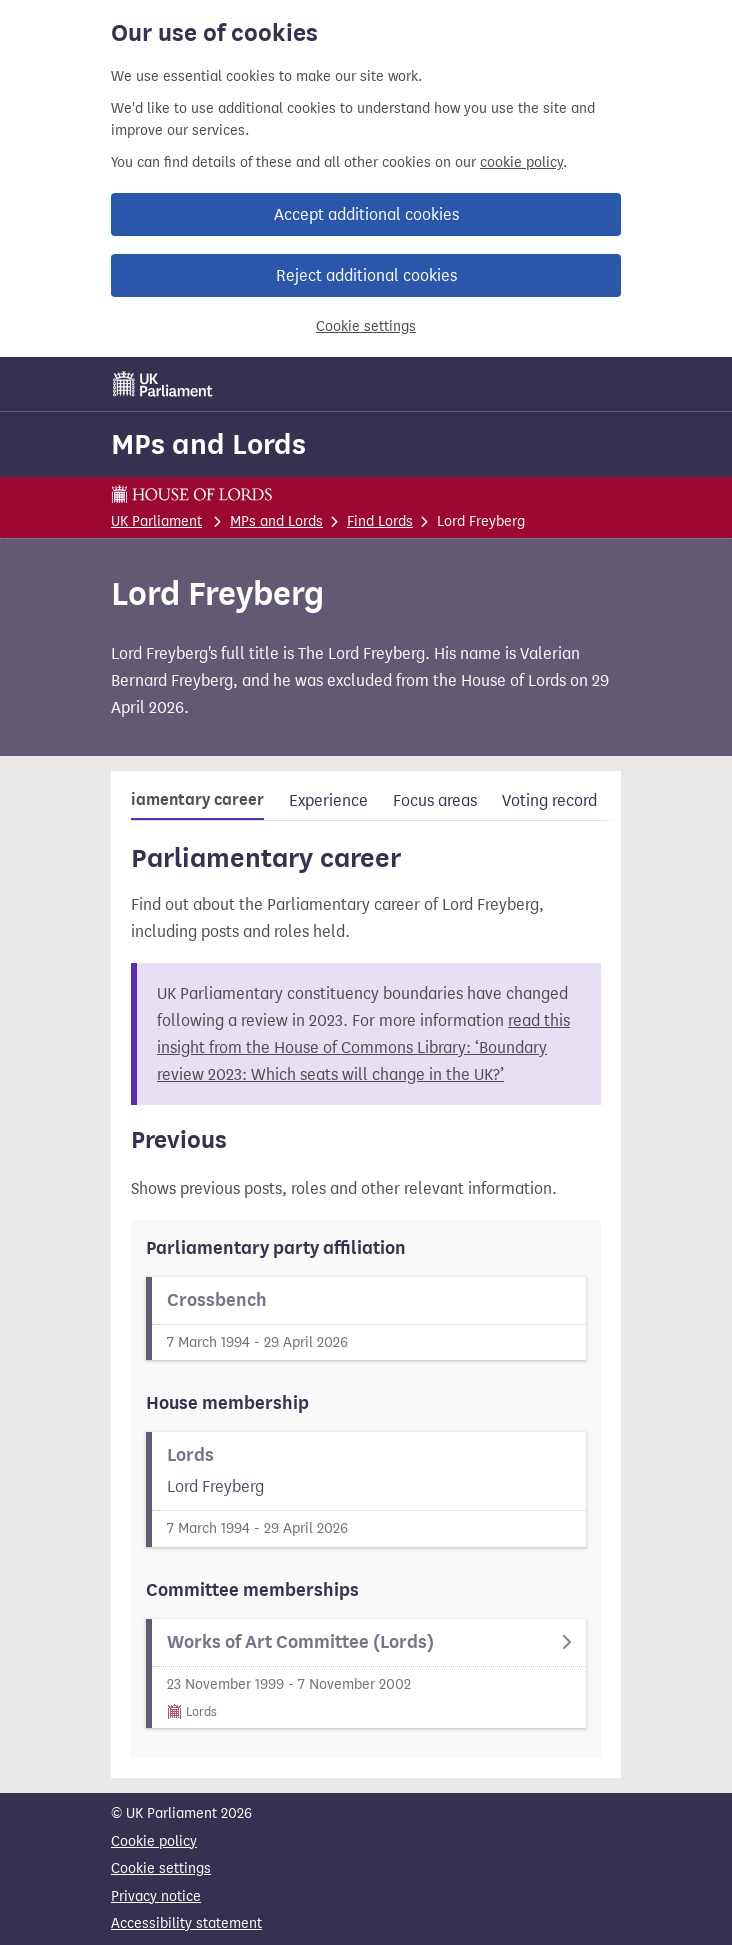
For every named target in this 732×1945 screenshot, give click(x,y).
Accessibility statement (186, 1923)
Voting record (549, 800)
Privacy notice (156, 1896)
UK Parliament (156, 521)
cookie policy (521, 162)
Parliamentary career (182, 800)
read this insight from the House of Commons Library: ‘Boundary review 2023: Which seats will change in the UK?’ (363, 1047)
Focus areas (435, 800)
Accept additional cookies (366, 214)
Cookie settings (366, 326)
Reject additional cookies (366, 275)
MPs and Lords (208, 444)
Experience (328, 800)
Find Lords (380, 521)
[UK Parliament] (163, 384)
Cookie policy (154, 1841)
